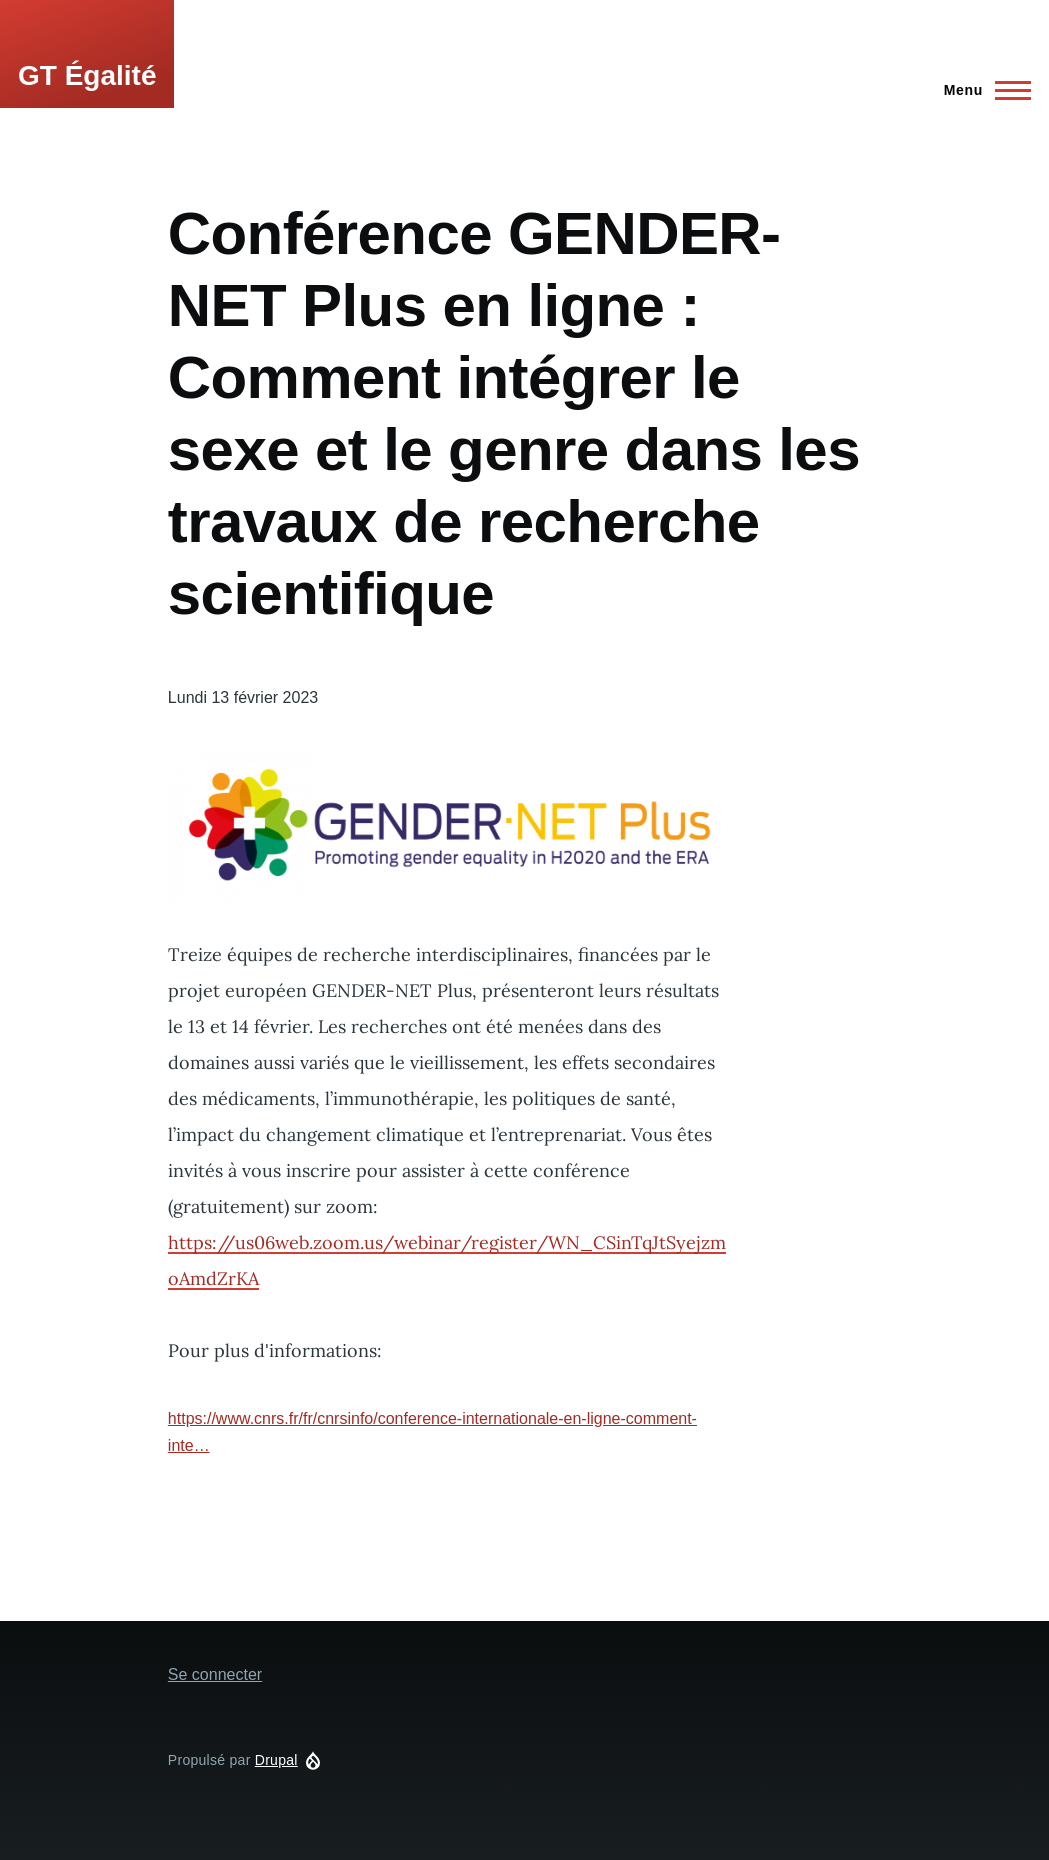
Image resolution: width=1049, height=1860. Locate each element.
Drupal (276, 1760)
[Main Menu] (981, 90)
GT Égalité (87, 75)
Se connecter (215, 1674)
